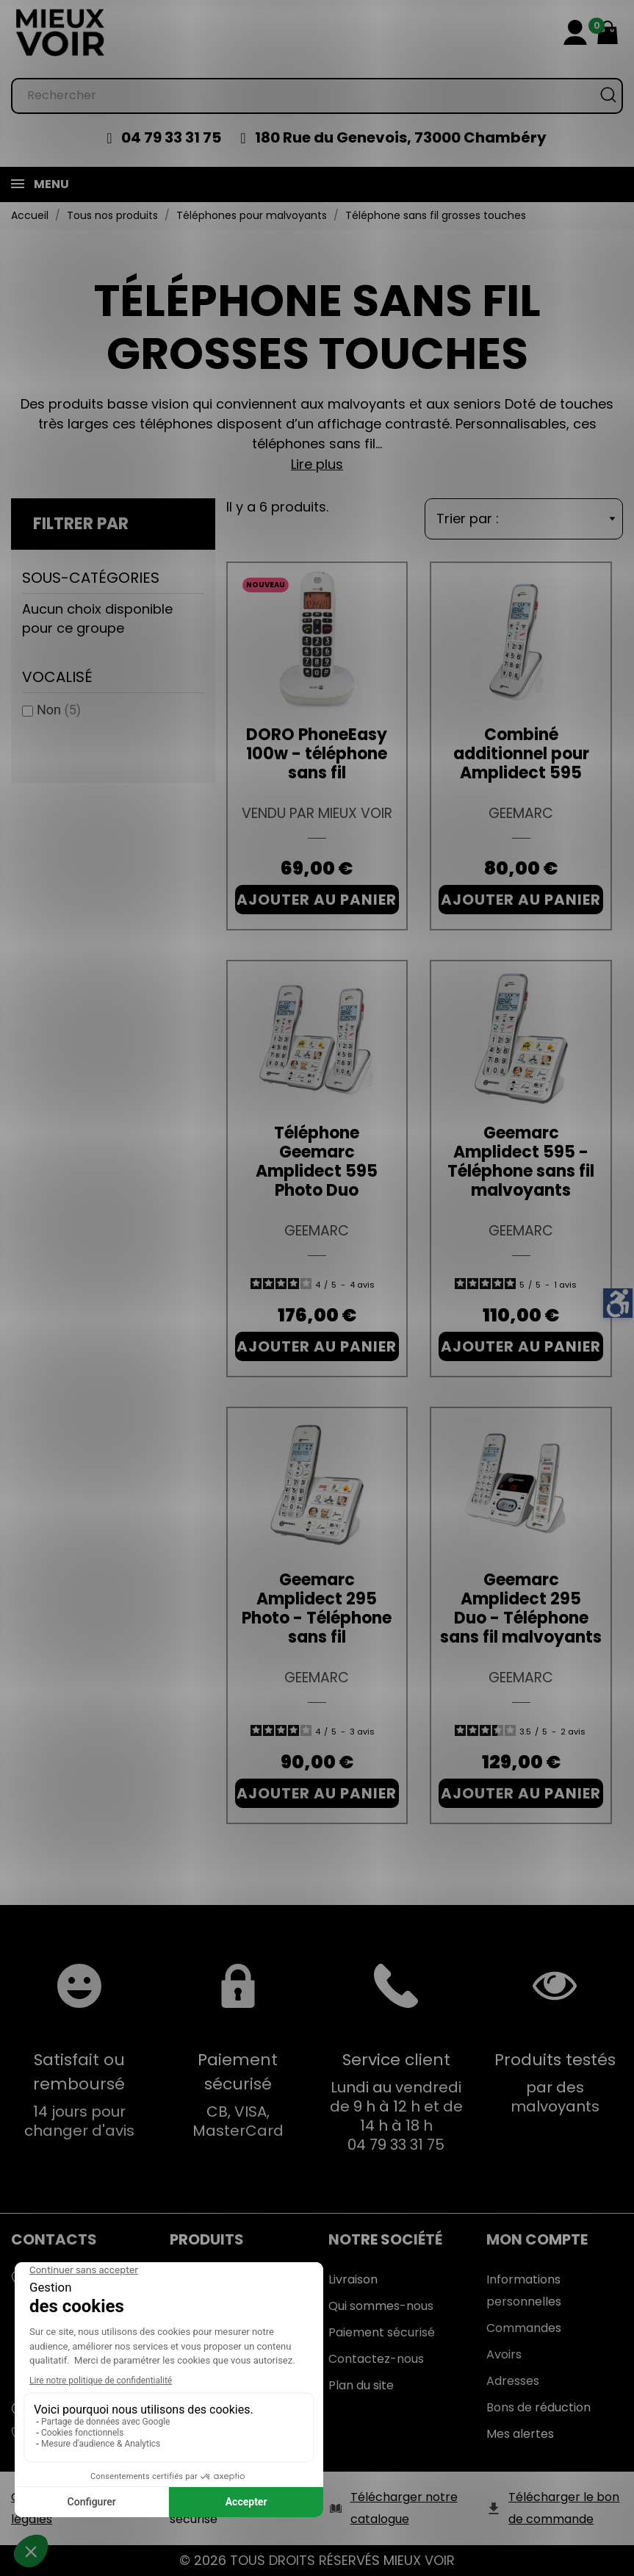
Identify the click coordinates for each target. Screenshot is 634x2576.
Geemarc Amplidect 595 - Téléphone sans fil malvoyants (520, 1162)
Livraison (353, 2279)
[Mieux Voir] (60, 32)
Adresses (512, 2380)
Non (59, 709)
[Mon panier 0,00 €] (607, 32)
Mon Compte (537, 2239)
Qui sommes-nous (380, 2305)
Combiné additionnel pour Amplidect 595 (521, 753)
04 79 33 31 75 (171, 137)
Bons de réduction (538, 2407)
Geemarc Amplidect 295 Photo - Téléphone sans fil (317, 1608)
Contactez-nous (376, 2358)
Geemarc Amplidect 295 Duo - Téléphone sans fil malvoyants (521, 1608)
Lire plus (317, 464)
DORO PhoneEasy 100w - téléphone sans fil (316, 753)
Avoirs (504, 2354)
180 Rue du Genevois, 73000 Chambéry (401, 137)
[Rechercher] (317, 96)
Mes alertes (520, 2433)
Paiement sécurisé (381, 2332)
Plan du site (361, 2385)
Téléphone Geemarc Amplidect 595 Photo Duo (317, 1162)
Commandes (523, 2328)
